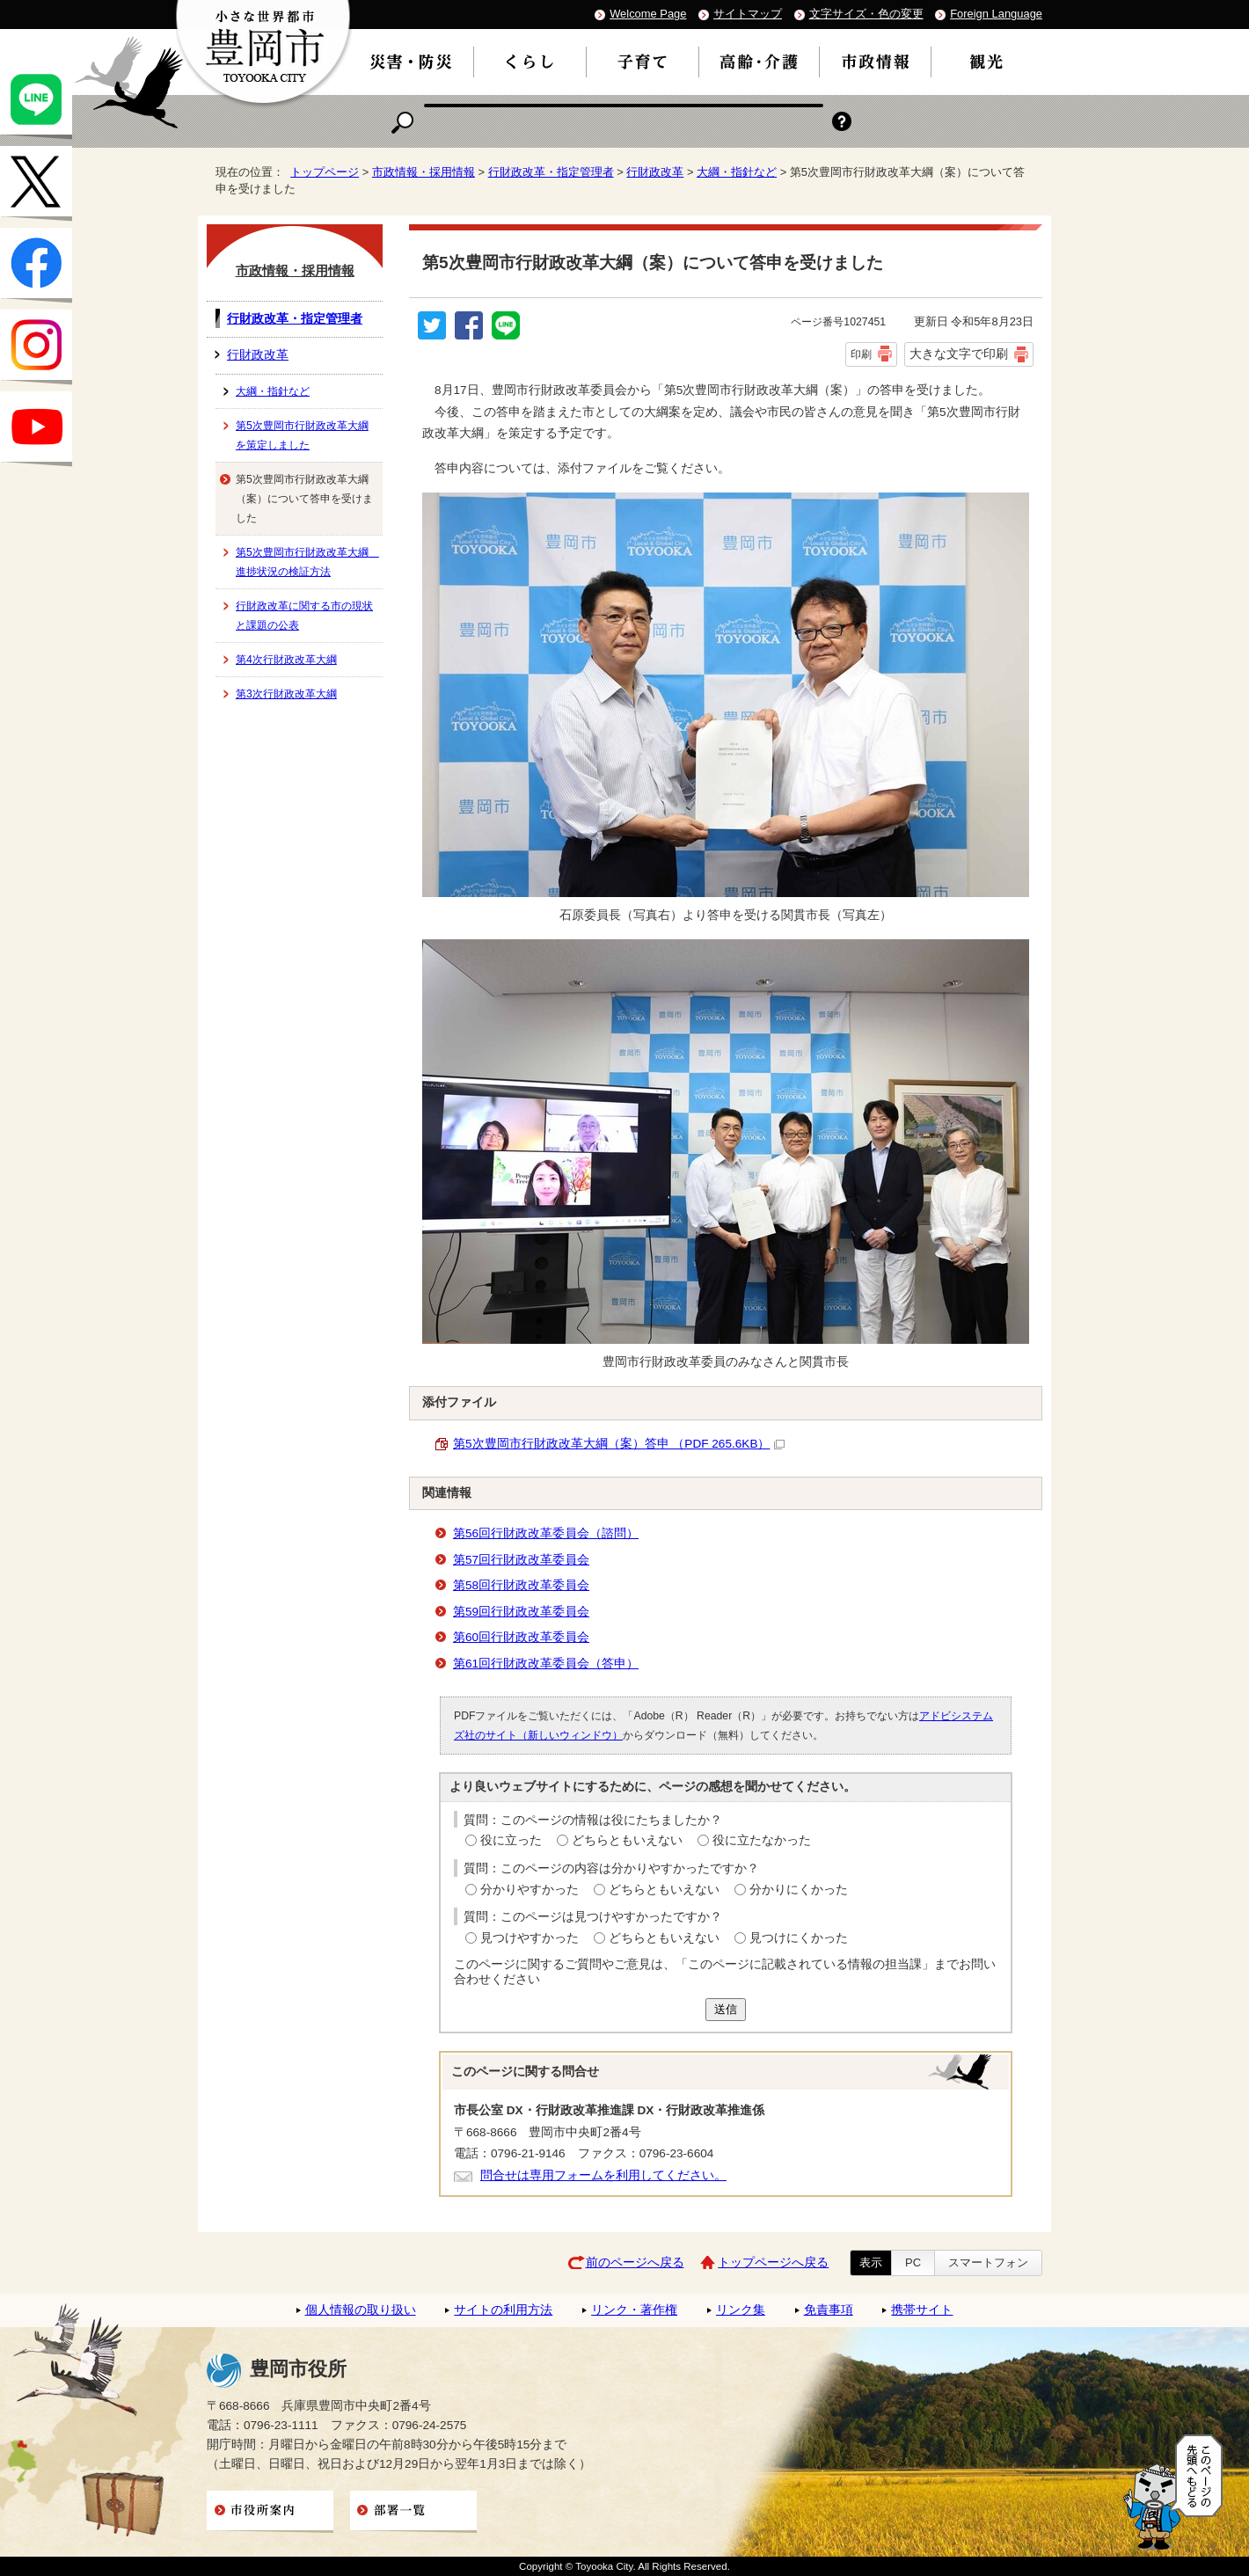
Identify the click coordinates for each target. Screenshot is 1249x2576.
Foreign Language (996, 13)
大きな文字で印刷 (958, 354)
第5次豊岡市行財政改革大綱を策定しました (302, 435)
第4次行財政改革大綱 (286, 659)
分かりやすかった (529, 1889)
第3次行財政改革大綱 (286, 694)
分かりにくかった (798, 1889)
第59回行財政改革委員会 (521, 1611)
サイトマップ (747, 13)
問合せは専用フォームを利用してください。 (603, 2175)
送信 (725, 2009)
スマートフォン (988, 2262)
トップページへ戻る (773, 2262)
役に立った (511, 1840)
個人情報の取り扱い (360, 2310)
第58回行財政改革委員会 (521, 1585)
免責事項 (828, 2310)
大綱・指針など (737, 172)
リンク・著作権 (634, 2310)
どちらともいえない (627, 1840)
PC (913, 2262)
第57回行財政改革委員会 (521, 1559)
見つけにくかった (798, 1938)
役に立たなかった (761, 1840)
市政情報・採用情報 (423, 172)
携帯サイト (922, 2310)
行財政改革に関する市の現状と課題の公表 (304, 615)
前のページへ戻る (635, 2262)
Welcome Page (648, 13)
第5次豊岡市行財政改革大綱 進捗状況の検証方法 (307, 562)
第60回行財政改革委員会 (521, 1637)
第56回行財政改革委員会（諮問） (546, 1533)
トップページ (324, 172)
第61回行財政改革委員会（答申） (546, 1663)
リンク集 (740, 2310)
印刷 (861, 354)
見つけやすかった (529, 1938)
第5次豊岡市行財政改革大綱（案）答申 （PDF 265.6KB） (619, 1443)
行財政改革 (654, 172)
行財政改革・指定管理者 (551, 172)
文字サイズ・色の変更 (866, 13)
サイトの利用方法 (503, 2310)
